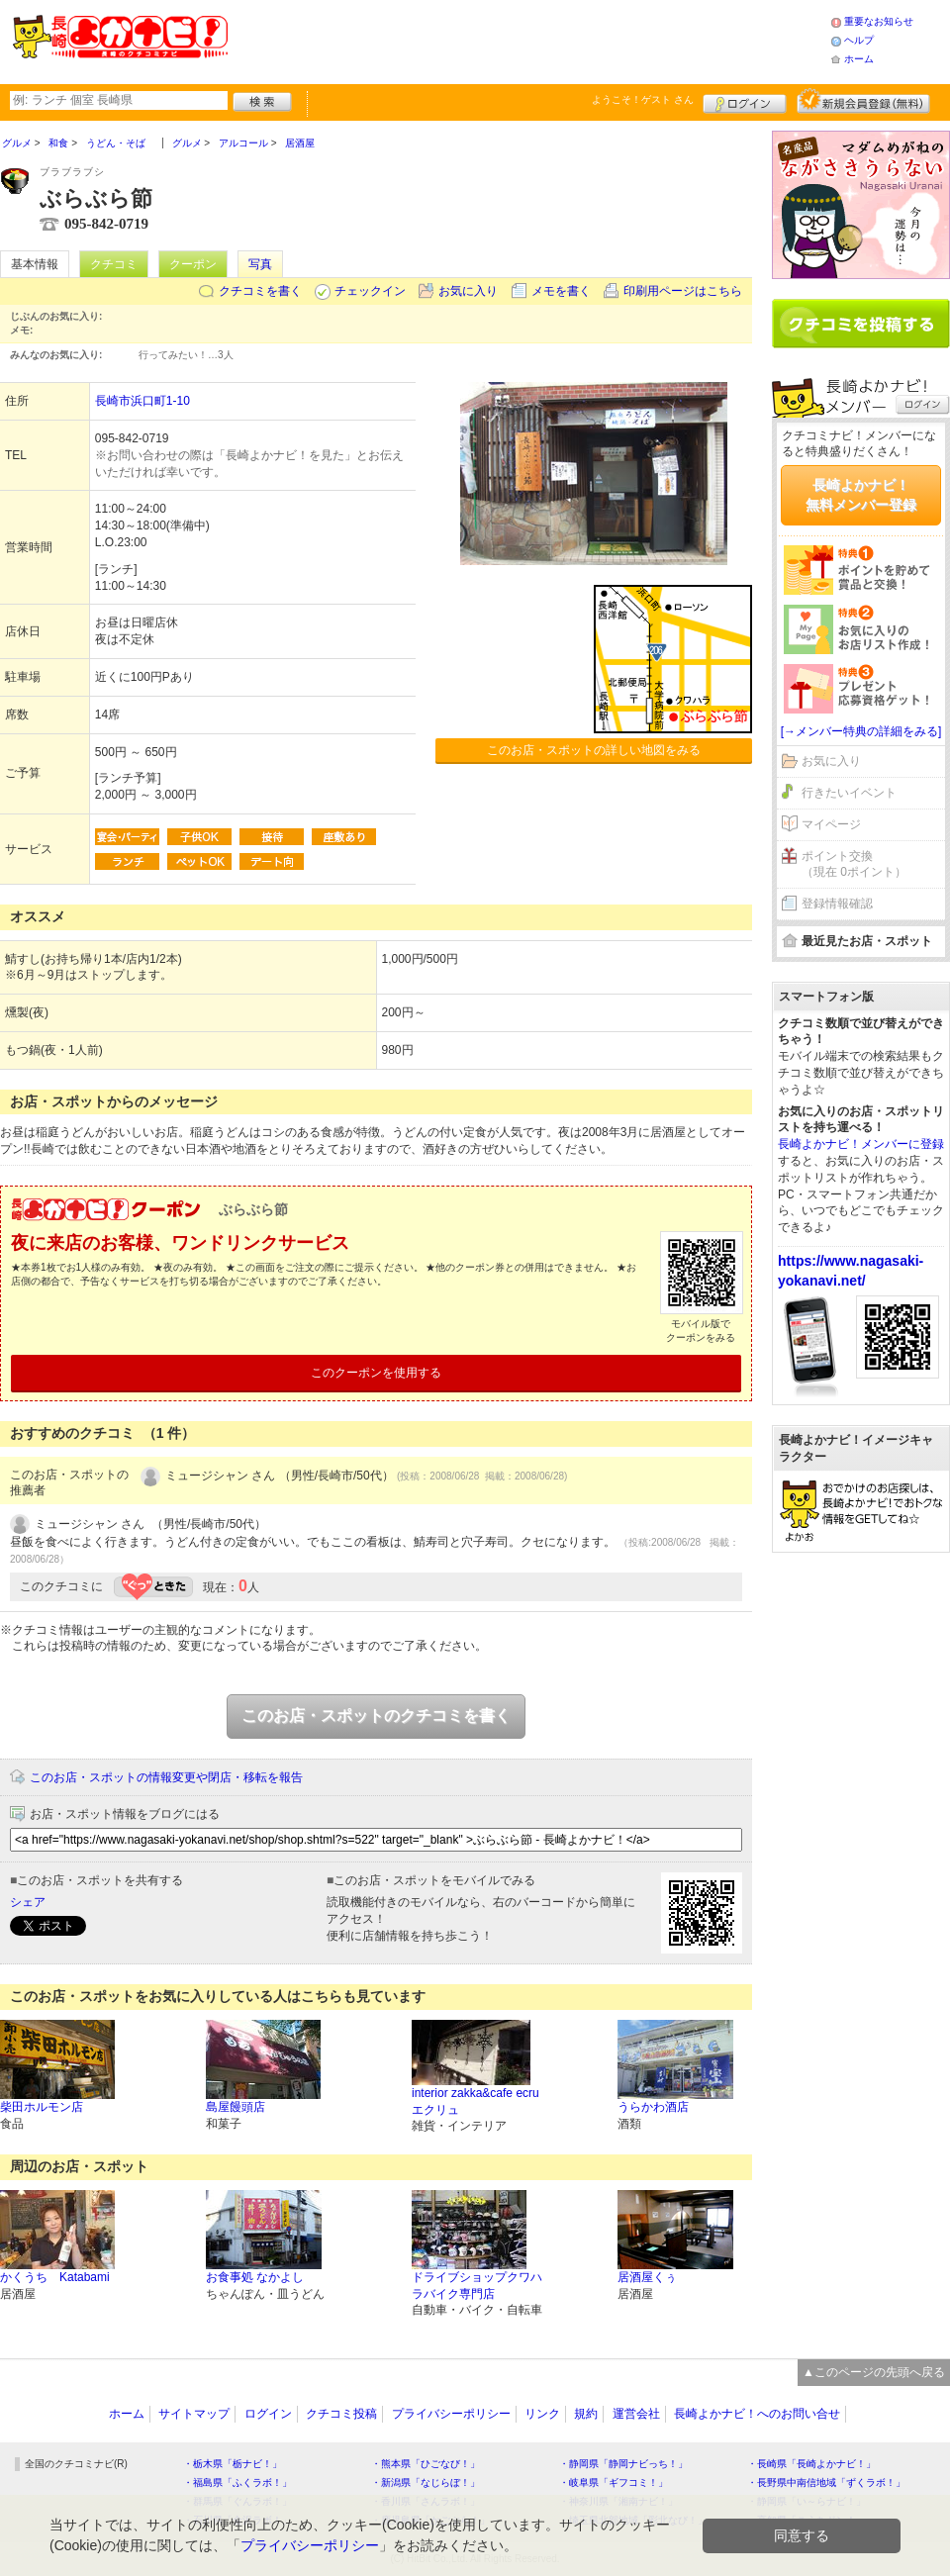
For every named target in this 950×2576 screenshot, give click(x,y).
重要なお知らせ (878, 21)
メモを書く (561, 291)
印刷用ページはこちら (682, 291)
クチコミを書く (260, 291)
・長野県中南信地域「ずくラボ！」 (826, 2482)
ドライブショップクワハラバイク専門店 (477, 2285)
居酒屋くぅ (647, 2277)
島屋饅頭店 (235, 2107)
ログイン (745, 101)
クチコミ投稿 (341, 2414)
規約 (586, 2414)
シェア (28, 1902)
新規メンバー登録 (863, 101)
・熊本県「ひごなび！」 (425, 2463)
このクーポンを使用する (376, 1373)
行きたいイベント (849, 793)
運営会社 (636, 2414)
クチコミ (114, 264)
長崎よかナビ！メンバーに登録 (861, 1144)
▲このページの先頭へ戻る (874, 2372)
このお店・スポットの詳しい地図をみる (594, 750)
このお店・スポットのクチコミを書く (376, 1715)
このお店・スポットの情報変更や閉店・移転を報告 (166, 1777)
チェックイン (370, 291)
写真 (260, 264)
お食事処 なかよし (255, 2277)
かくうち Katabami (55, 2277)
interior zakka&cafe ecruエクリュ (475, 2101)
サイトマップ (194, 2414)
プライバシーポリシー (451, 2414)
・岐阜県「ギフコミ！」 (613, 2482)
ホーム (859, 58)
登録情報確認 (837, 903)
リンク (542, 2414)
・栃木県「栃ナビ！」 (232, 2463)
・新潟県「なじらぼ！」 (425, 2482)
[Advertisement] (528, 39)
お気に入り (468, 291)
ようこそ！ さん (643, 99)
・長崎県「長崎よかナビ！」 (811, 2463)
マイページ (831, 824)
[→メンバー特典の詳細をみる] (861, 731)
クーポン (193, 264)
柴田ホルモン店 (41, 2107)
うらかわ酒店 (653, 2107)
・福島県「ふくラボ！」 (237, 2482)
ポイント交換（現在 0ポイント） (854, 864)
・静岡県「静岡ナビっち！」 (623, 2463)
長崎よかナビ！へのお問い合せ (757, 2414)
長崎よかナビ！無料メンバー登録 (861, 495)
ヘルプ (859, 40)
